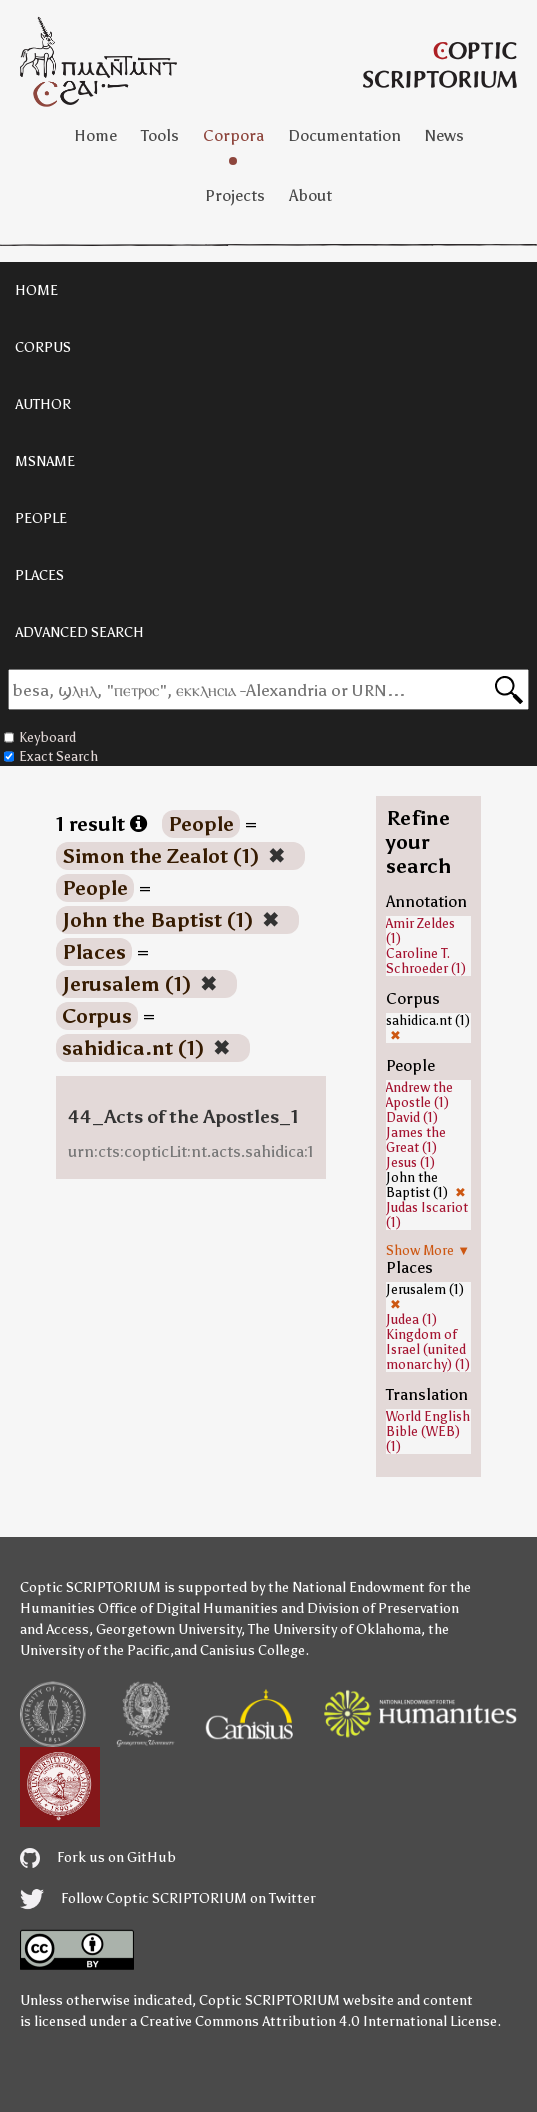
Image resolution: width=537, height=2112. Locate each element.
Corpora (233, 135)
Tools (160, 135)
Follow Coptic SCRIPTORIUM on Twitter (168, 1898)
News (444, 135)
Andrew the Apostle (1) (419, 1095)
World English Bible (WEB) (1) (428, 1431)
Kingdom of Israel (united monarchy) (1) (428, 1349)
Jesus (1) (410, 1162)
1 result (101, 824)
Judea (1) (411, 1319)
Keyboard (40, 737)
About (310, 195)
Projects (235, 195)
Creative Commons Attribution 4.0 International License (318, 2021)
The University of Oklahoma (334, 1629)
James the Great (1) (416, 1140)
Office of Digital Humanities (188, 1608)
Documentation (344, 135)
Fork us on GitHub (98, 1857)
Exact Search (51, 756)
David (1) (412, 1117)
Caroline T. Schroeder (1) (426, 961)
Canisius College (252, 1650)
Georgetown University (168, 1629)
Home (95, 135)
